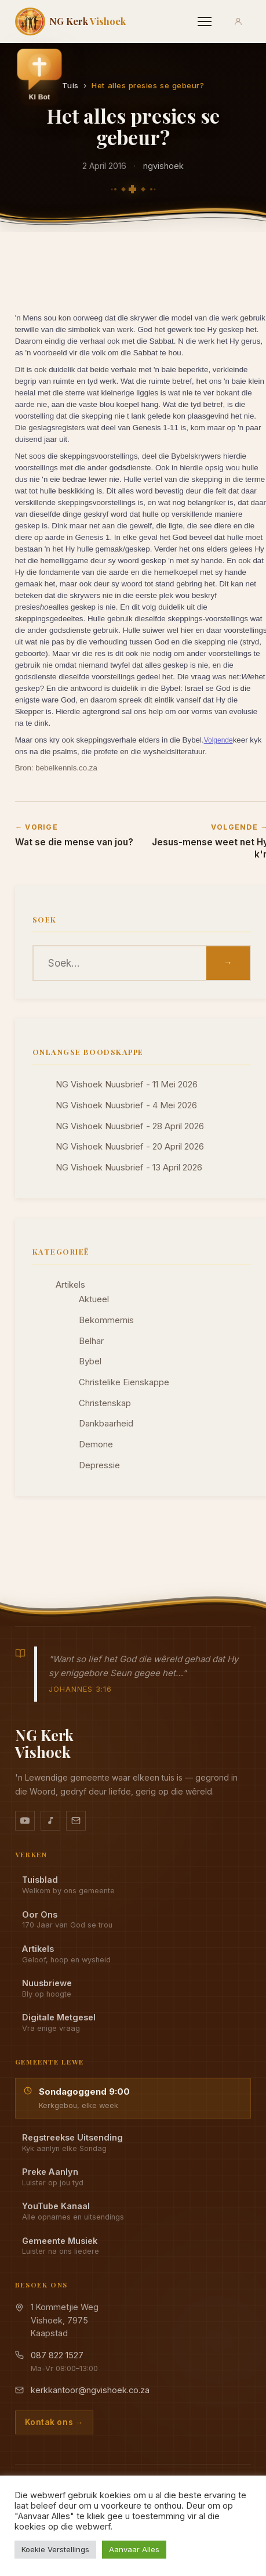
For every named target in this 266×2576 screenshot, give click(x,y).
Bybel (90, 1361)
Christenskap (105, 1403)
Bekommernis (106, 1320)
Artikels (70, 1285)
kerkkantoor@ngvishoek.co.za (90, 2390)
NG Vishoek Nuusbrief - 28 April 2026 (130, 1126)
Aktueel (94, 1299)
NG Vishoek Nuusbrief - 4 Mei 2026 (126, 1105)
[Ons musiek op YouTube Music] (50, 1821)
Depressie (99, 1465)
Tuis (70, 85)
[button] (39, 76)
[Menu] (204, 21)
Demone (96, 1444)
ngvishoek (163, 166)
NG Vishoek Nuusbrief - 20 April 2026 (130, 1146)
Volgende (218, 740)
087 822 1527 (57, 2355)
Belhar (91, 1341)
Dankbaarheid (106, 1423)
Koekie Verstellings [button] (55, 2549)
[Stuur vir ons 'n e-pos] (76, 1821)
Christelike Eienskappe (124, 1382)
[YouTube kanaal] (25, 1821)
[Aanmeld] (238, 21)
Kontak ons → (54, 2422)
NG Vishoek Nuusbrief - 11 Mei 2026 (127, 1084)
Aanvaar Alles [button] (134, 2549)
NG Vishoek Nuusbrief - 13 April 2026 (129, 1167)
